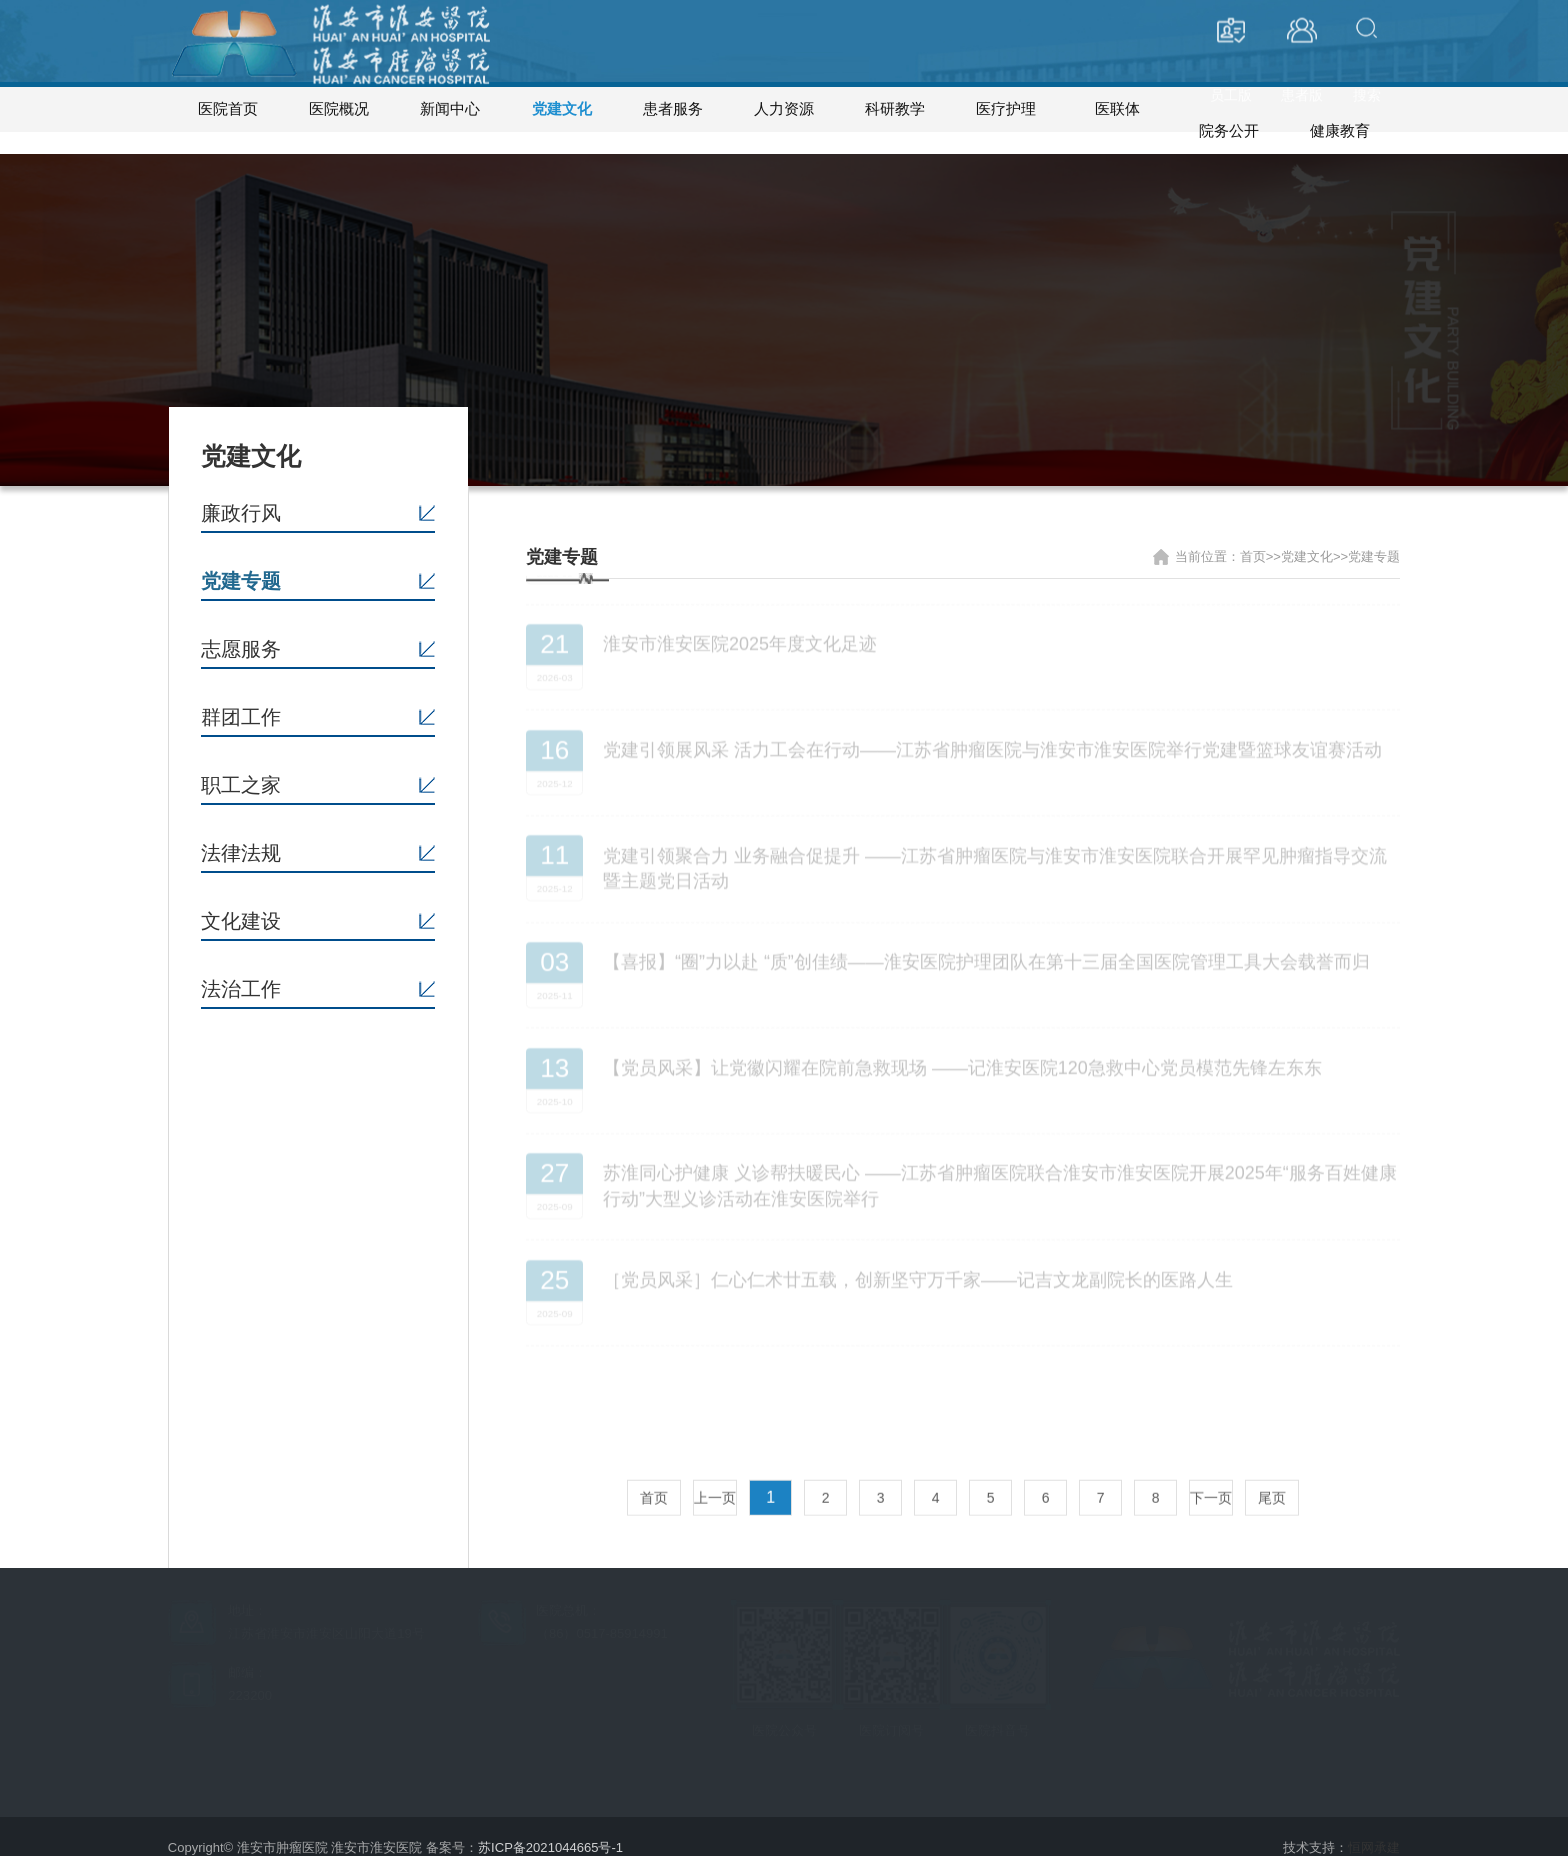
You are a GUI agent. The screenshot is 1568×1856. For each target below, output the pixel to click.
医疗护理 (1006, 109)
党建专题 (241, 559)
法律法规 (241, 831)
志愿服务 (241, 627)
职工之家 (241, 763)
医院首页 (228, 109)
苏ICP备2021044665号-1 (550, 1825)
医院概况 (339, 109)
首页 (654, 1467)
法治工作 (241, 967)
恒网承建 (1374, 1825)
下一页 (1211, 1467)
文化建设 (241, 899)
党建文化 (562, 109)
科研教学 (895, 109)
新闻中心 (450, 109)
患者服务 (673, 109)
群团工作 (241, 695)
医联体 (1117, 109)
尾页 (1272, 1467)
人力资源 (784, 109)
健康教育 (1340, 109)
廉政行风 (241, 491)
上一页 (715, 1467)
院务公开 (1229, 109)
